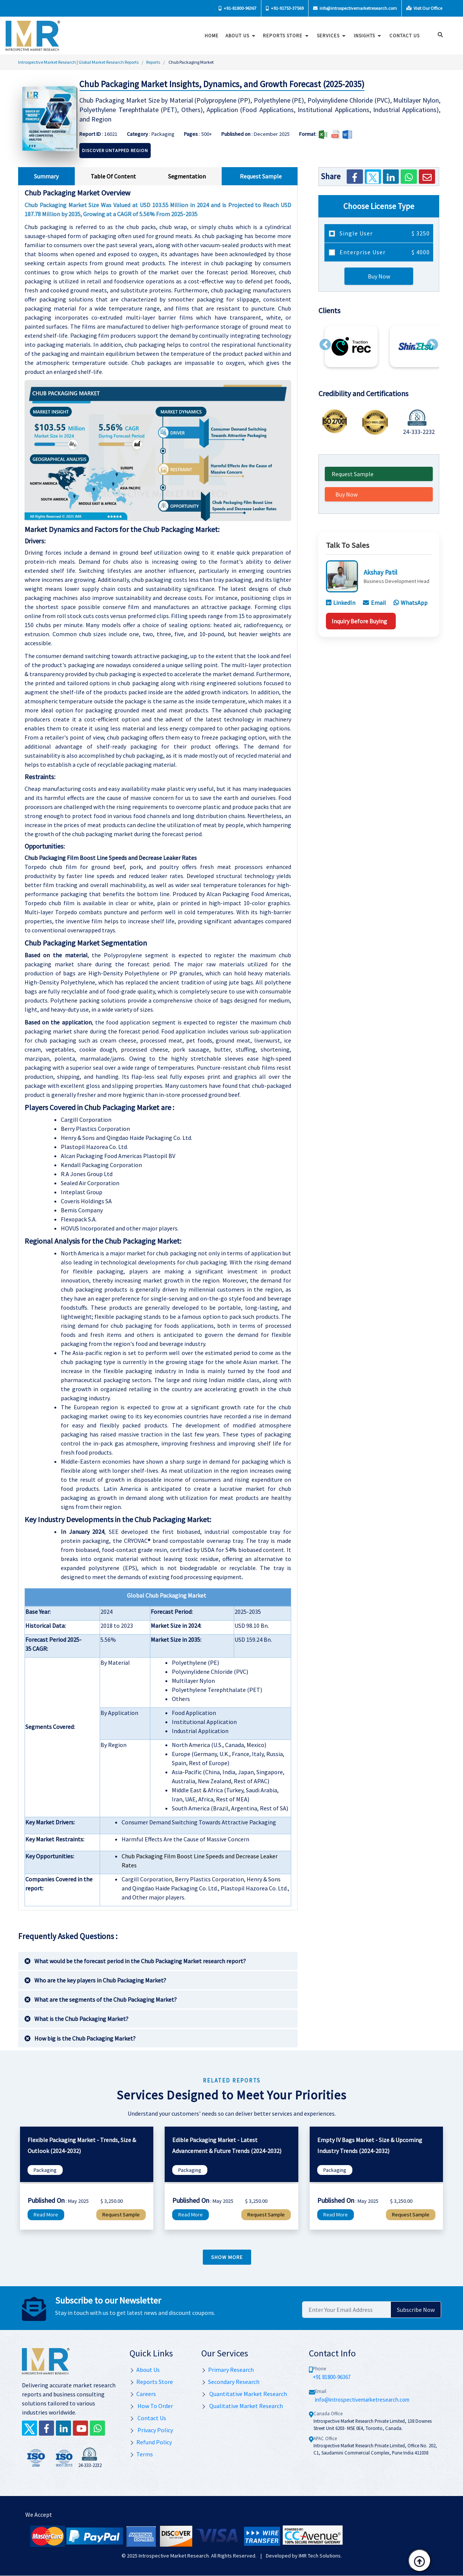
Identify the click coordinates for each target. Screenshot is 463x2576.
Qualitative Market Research (242, 2406)
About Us (240, 35)
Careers (143, 2394)
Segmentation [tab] (187, 176)
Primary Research (227, 2369)
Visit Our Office (424, 8)
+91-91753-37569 (285, 8)
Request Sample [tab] (261, 176)
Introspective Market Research (174, 2555)
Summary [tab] (46, 176)
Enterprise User (384, 252)
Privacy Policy (151, 2430)
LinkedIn (340, 602)
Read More (46, 2214)
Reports (153, 62)
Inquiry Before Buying (359, 621)
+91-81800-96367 (237, 8)
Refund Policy (151, 2442)
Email (374, 602)
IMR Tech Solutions (320, 2555)
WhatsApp (411, 602)
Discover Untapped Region (115, 150)
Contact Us (148, 2418)
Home (211, 35)
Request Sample (352, 474)
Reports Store (285, 35)
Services (331, 35)
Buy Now (379, 276)
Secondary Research (230, 2381)
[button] (325, 344)
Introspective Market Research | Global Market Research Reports (78, 62)
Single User (384, 233)
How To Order (151, 2406)
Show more (227, 2257)
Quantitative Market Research (244, 2394)
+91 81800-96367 (331, 2377)
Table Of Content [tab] (113, 176)
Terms (141, 2454)
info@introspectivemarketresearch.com (355, 8)
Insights (367, 35)
